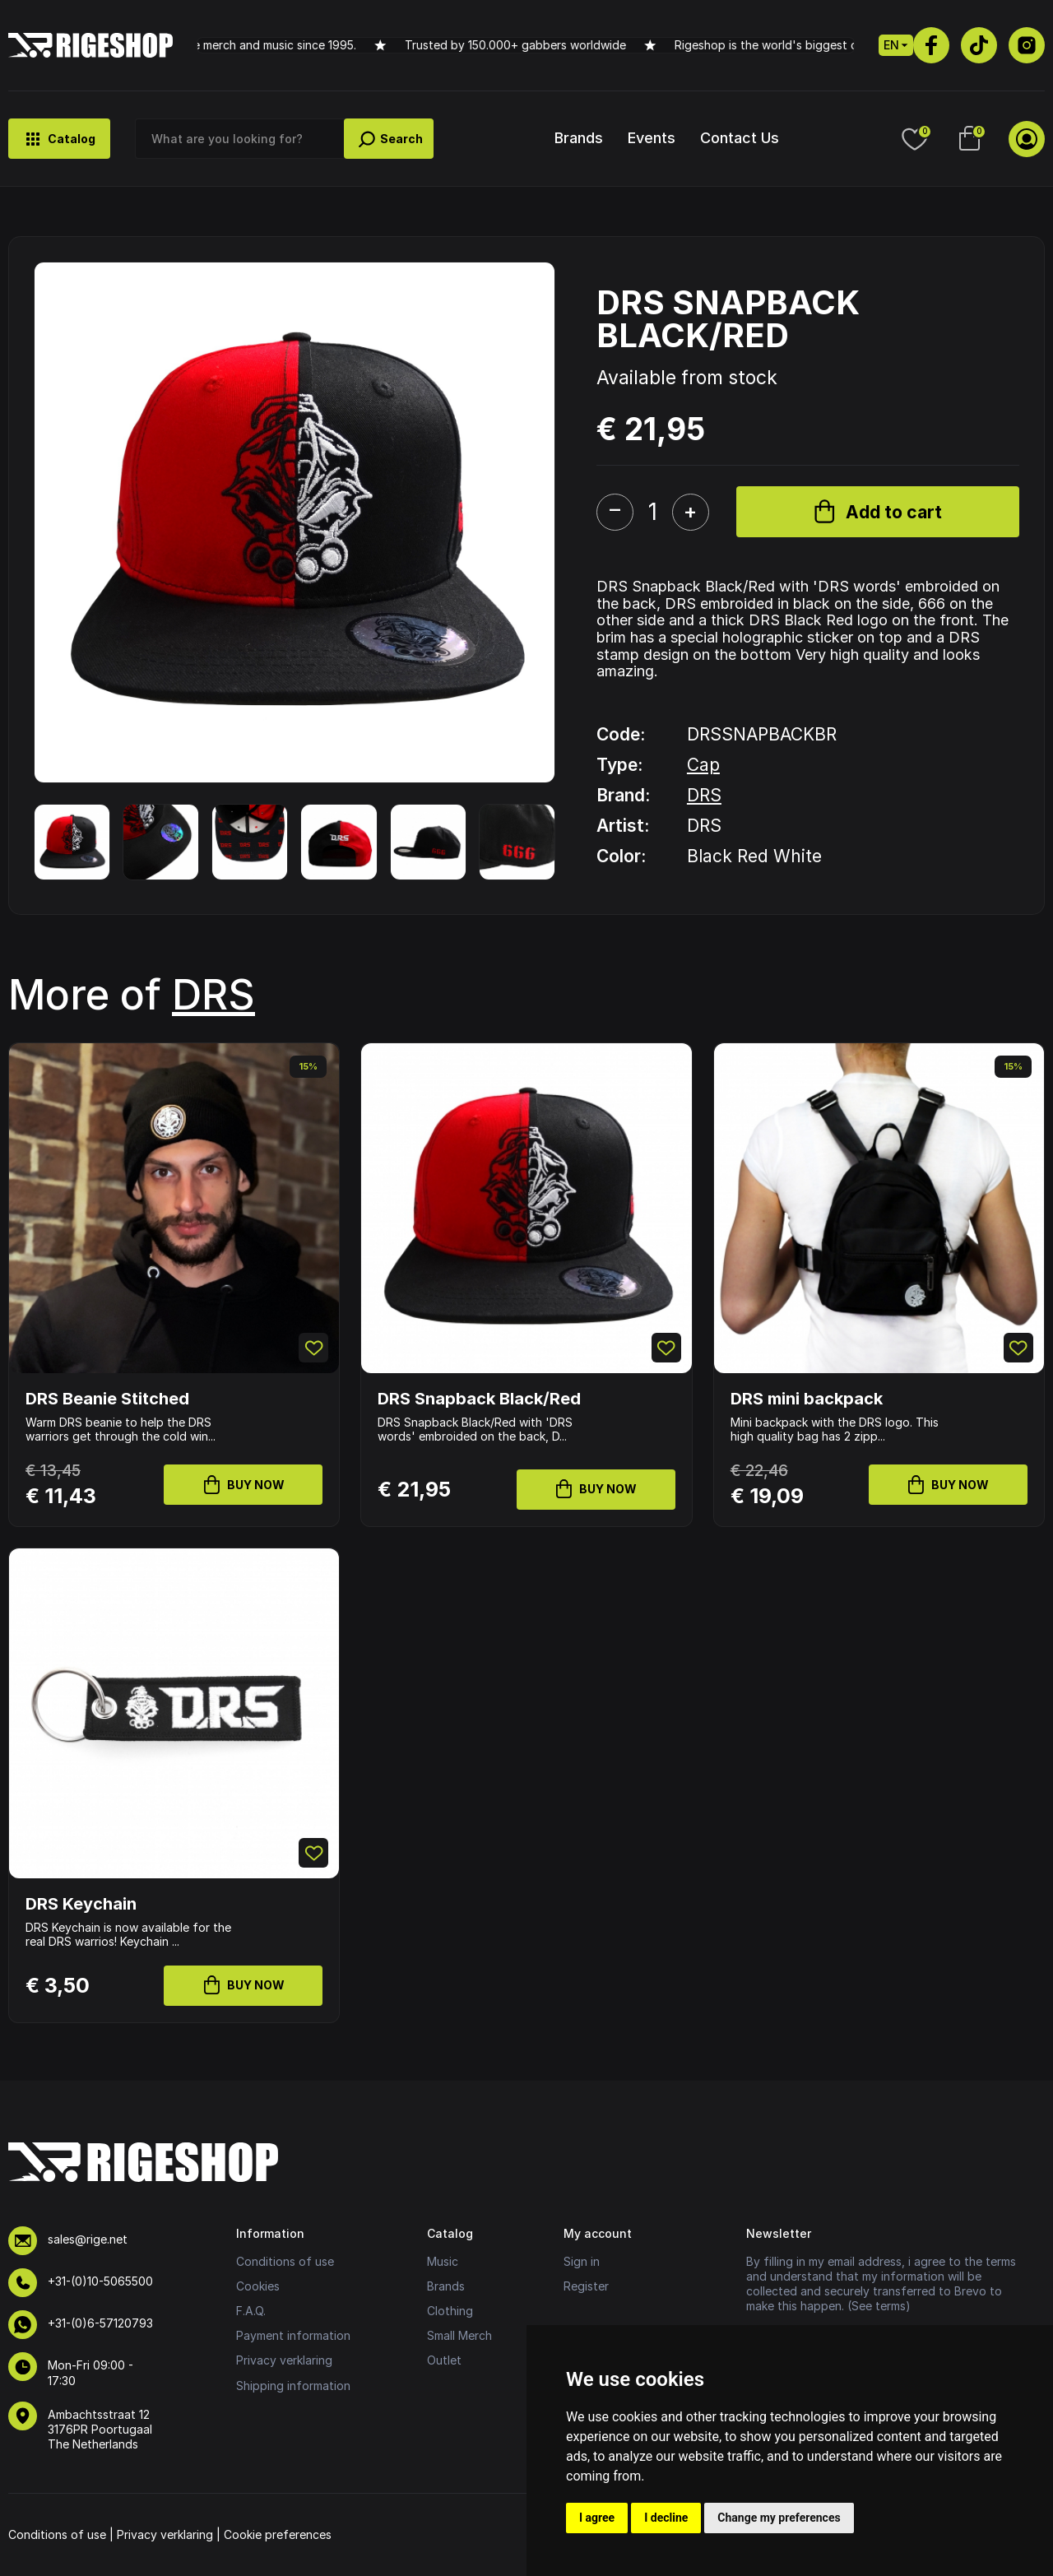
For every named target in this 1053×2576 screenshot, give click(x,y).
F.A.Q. (251, 2311)
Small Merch (459, 2335)
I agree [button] (597, 2517)
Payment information (293, 2335)
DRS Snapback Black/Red (479, 1399)
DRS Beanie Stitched (107, 1399)
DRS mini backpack (807, 1399)
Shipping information (293, 2386)
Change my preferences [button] (778, 2517)
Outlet (444, 2360)
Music (442, 2261)
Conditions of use (285, 2261)
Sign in (582, 2261)
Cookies (258, 2286)
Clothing (450, 2311)
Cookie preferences (278, 2534)
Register (586, 2286)
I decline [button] (666, 2517)
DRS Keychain (81, 1904)
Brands (578, 137)
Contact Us (739, 137)
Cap (703, 764)
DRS (704, 795)
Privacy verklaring (284, 2360)
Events (651, 137)
